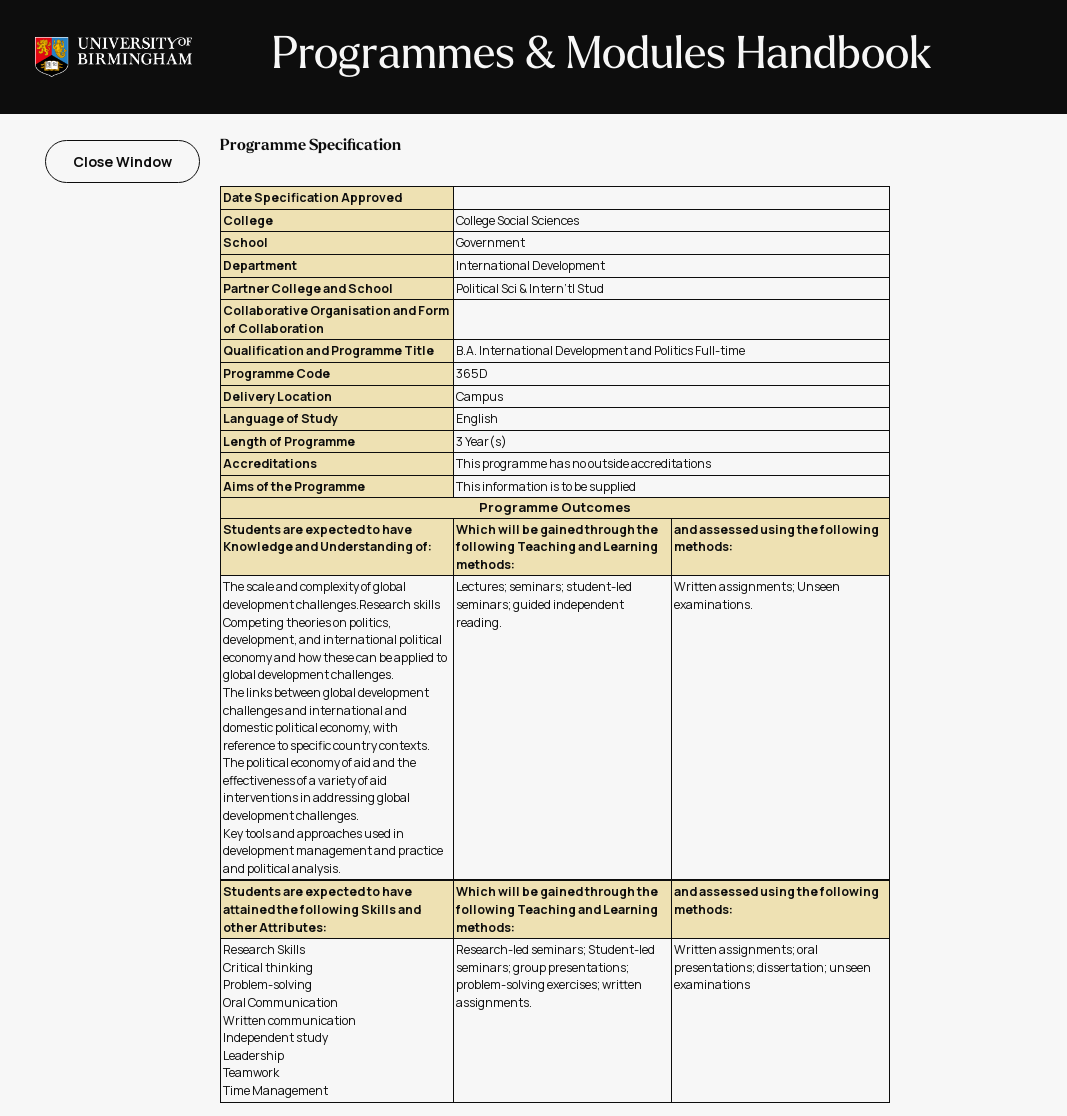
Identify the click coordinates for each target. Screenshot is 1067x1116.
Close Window (122, 161)
